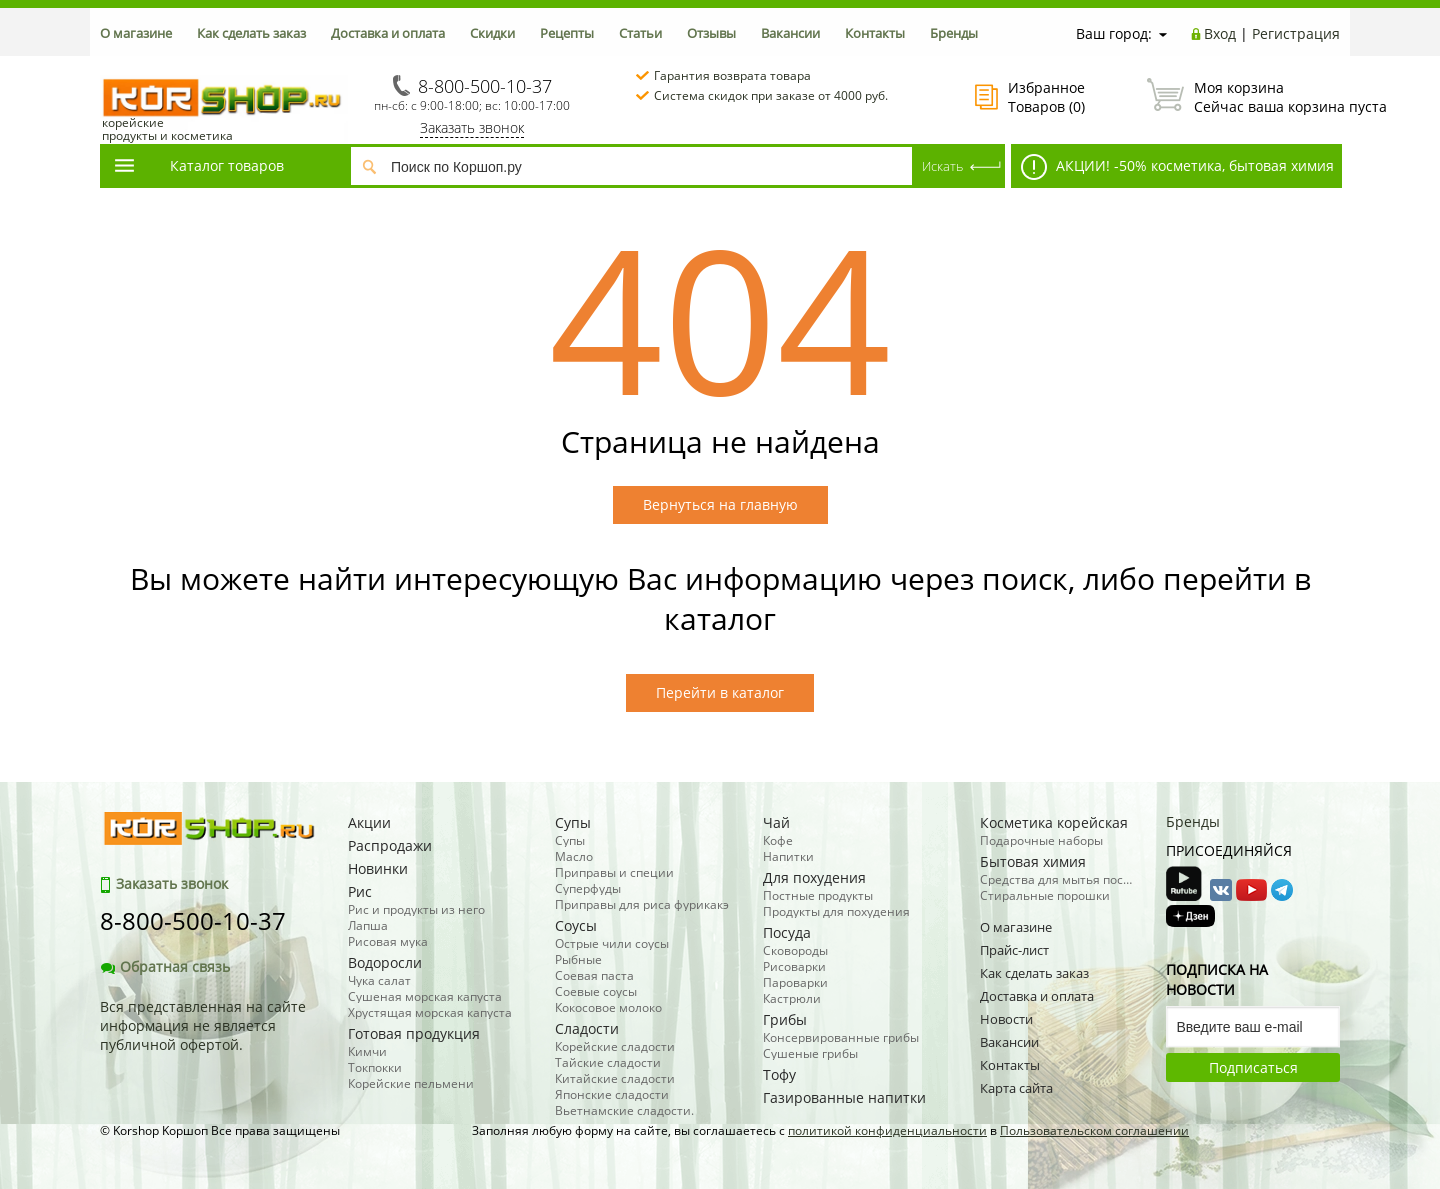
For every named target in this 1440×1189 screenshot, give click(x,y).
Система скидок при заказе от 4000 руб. (771, 95)
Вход (1220, 33)
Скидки (492, 33)
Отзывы (711, 33)
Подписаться (1253, 1067)
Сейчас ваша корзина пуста (1243, 97)
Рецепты (567, 33)
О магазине (136, 33)
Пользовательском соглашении (1094, 1130)
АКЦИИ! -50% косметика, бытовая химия (1177, 167)
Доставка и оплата (388, 33)
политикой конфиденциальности (887, 1130)
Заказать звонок (472, 127)
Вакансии (790, 33)
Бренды (954, 33)
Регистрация (1296, 33)
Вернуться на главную (720, 504)
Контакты (875, 33)
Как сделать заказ (251, 33)
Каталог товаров (198, 165)
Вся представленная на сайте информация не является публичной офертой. (203, 1025)
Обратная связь (165, 966)
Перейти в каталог (720, 692)
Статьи (640, 33)
